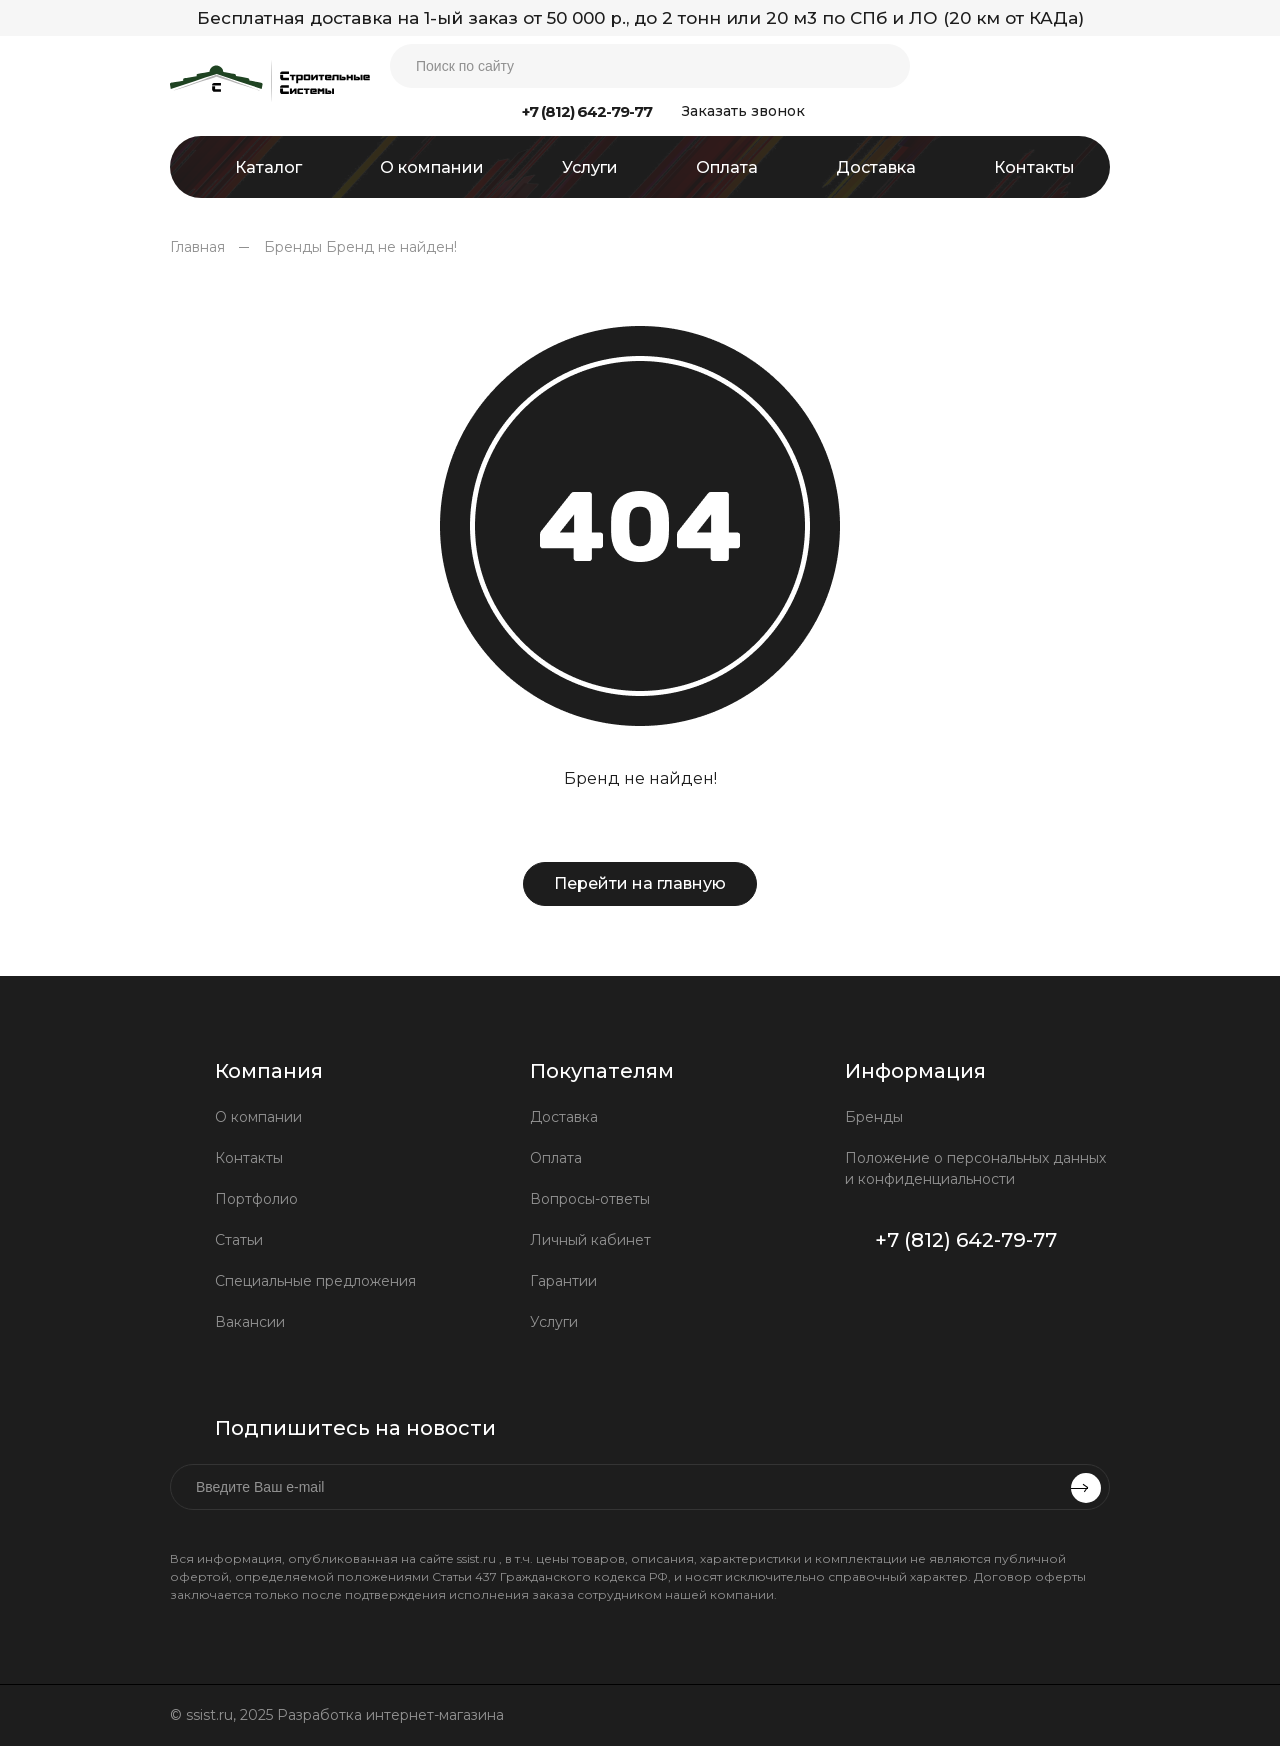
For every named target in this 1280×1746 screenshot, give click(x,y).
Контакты (249, 1158)
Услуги (554, 1322)
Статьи (239, 1240)
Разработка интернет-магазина (392, 1715)
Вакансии (250, 1322)
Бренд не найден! (391, 247)
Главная (197, 247)
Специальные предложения (315, 1281)
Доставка (564, 1117)
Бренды (293, 247)
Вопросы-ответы (590, 1199)
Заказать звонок (743, 111)
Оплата (556, 1158)
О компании (258, 1117)
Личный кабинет (590, 1240)
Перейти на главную (640, 883)
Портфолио (256, 1199)
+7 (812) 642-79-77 (587, 111)
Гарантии (563, 1281)
